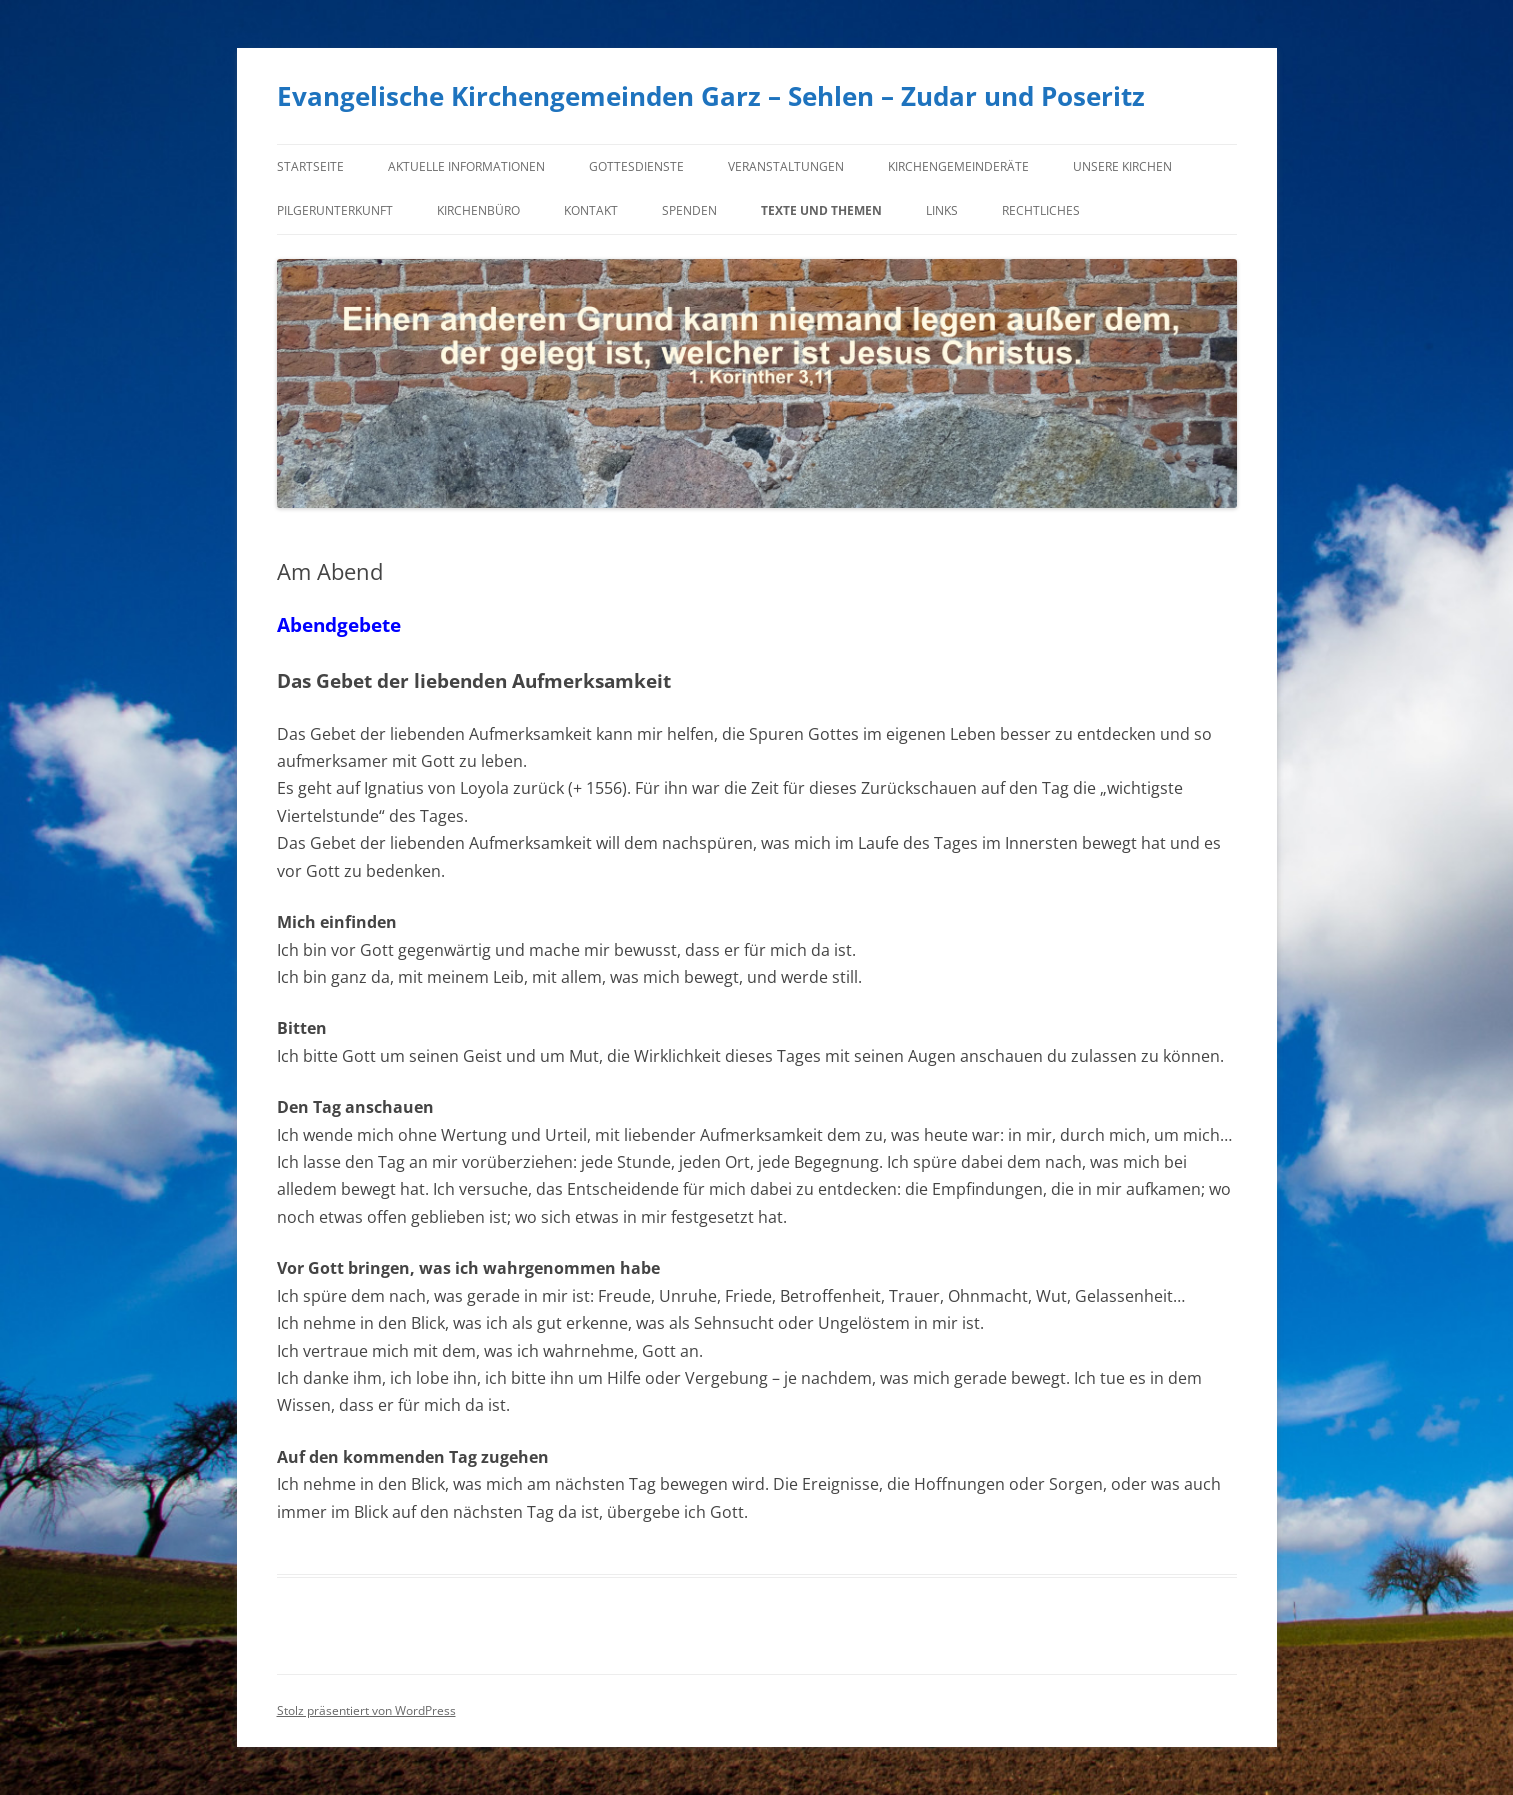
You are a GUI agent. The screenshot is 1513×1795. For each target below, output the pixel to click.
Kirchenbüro (478, 210)
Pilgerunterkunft (335, 210)
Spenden (689, 210)
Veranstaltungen (786, 166)
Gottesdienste (636, 166)
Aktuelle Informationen (466, 166)
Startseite (310, 166)
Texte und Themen (821, 210)
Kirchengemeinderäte (958, 166)
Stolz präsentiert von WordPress (366, 1710)
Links (942, 210)
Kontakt (591, 210)
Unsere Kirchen (1122, 166)
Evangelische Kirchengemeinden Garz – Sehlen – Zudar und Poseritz (711, 96)
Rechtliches (1041, 210)
